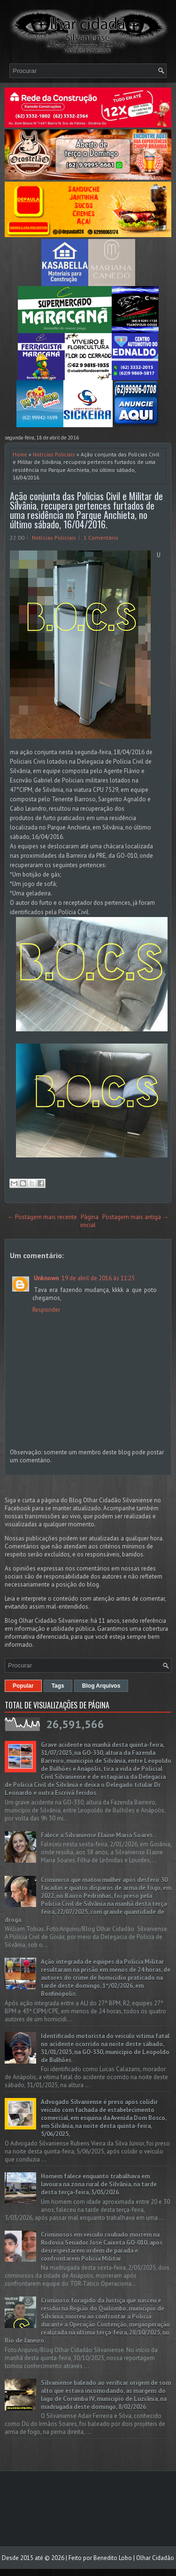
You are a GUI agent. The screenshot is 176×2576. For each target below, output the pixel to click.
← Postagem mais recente (42, 1217)
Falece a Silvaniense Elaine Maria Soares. (97, 1835)
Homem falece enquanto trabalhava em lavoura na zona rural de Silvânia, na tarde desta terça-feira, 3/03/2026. (99, 2184)
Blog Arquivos (101, 1686)
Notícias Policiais (54, 454)
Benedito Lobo (112, 2558)
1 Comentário (101, 537)
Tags (58, 1686)
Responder (46, 1310)
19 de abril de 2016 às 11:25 (98, 1278)
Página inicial (89, 1221)
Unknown (46, 1278)
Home (20, 454)
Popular (23, 1686)
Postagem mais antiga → (135, 1217)
